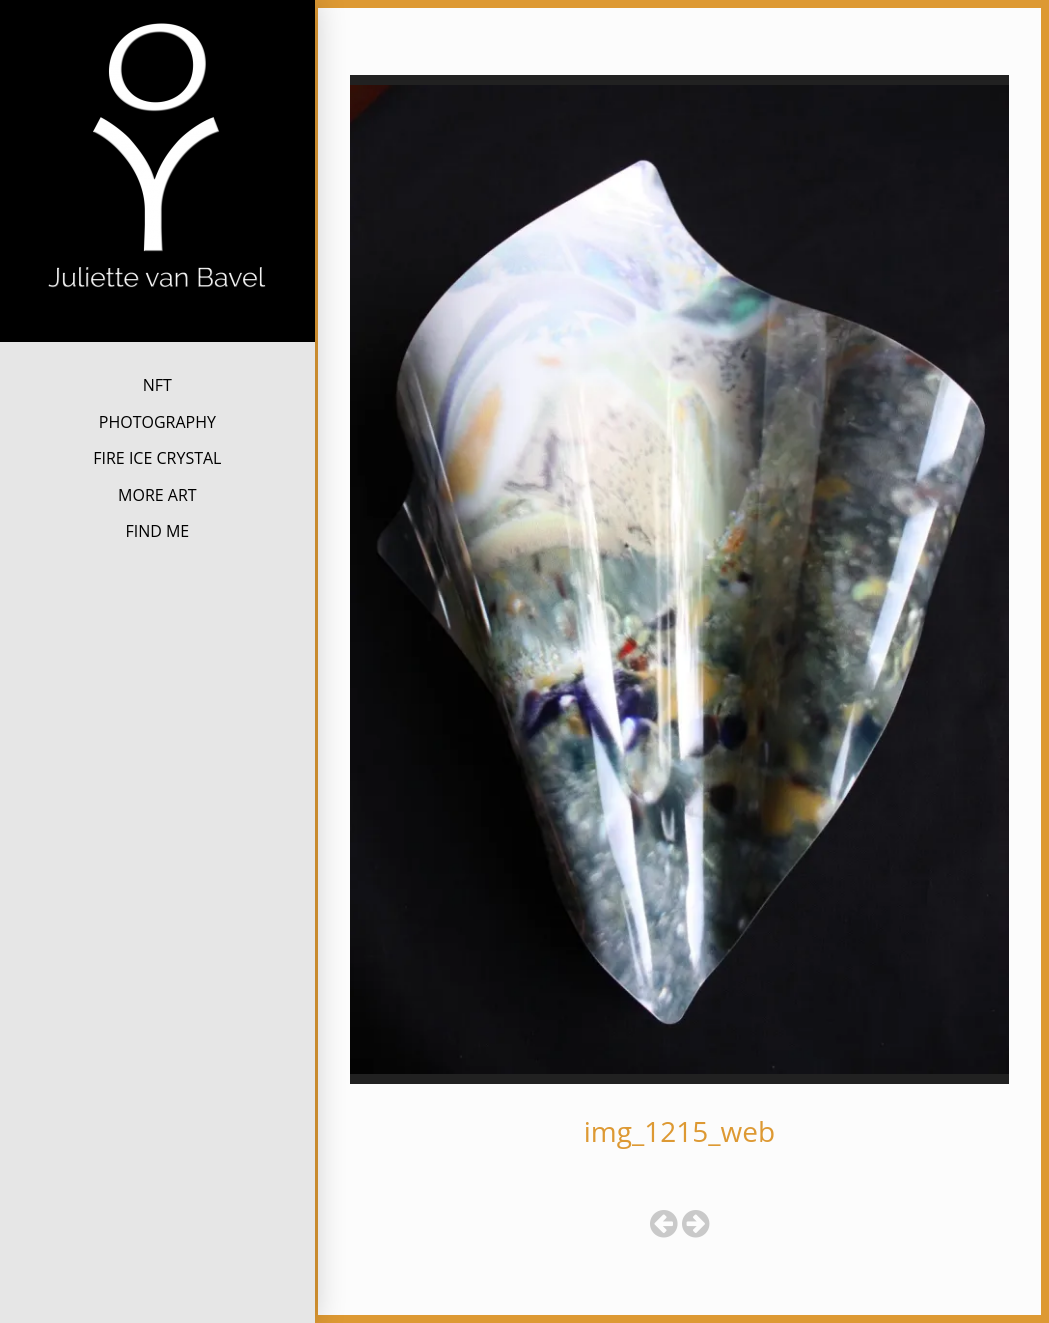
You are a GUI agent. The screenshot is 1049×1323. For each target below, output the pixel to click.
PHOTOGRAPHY (157, 422)
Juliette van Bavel (157, 324)
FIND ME (157, 531)
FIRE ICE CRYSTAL (157, 458)
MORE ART (157, 495)
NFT (157, 385)
